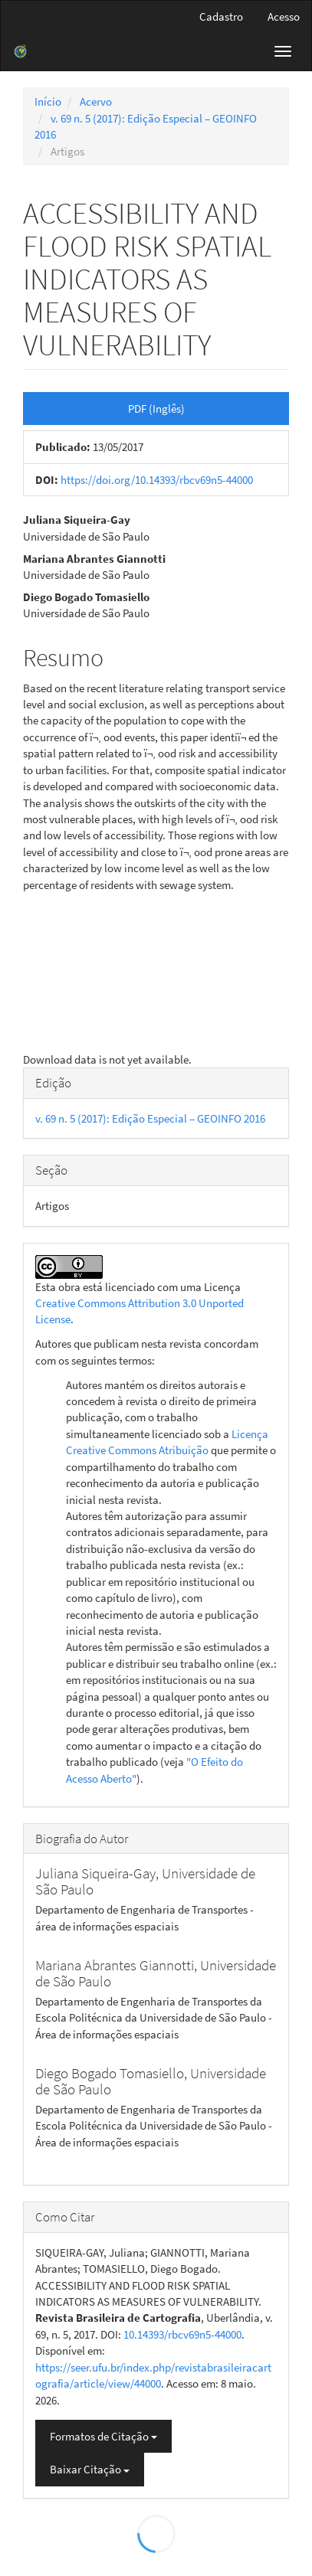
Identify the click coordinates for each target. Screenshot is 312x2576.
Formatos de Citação (103, 2436)
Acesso (284, 16)
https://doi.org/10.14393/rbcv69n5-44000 (157, 479)
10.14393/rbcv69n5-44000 (182, 2334)
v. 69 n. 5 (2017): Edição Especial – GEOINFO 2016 (150, 1118)
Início (47, 101)
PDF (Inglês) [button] (156, 408)
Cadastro (221, 16)
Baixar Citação (90, 2469)
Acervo (96, 101)
